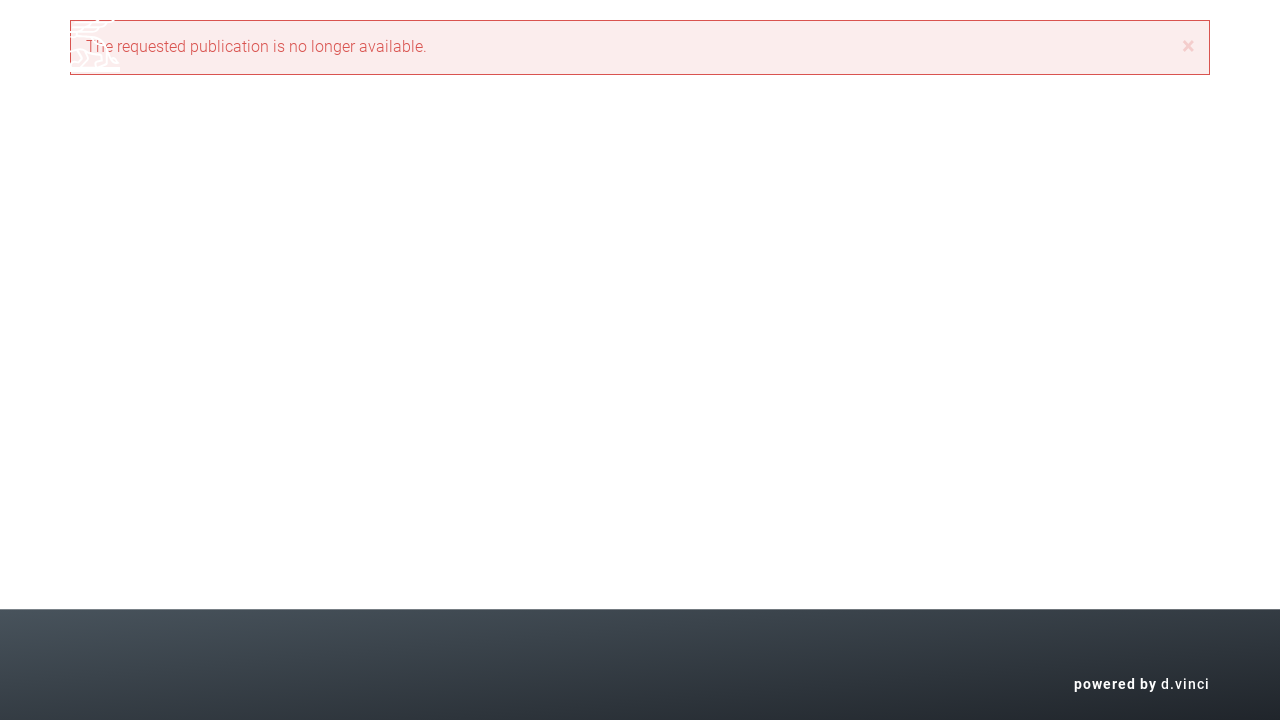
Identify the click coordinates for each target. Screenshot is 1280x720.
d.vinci (1185, 684)
